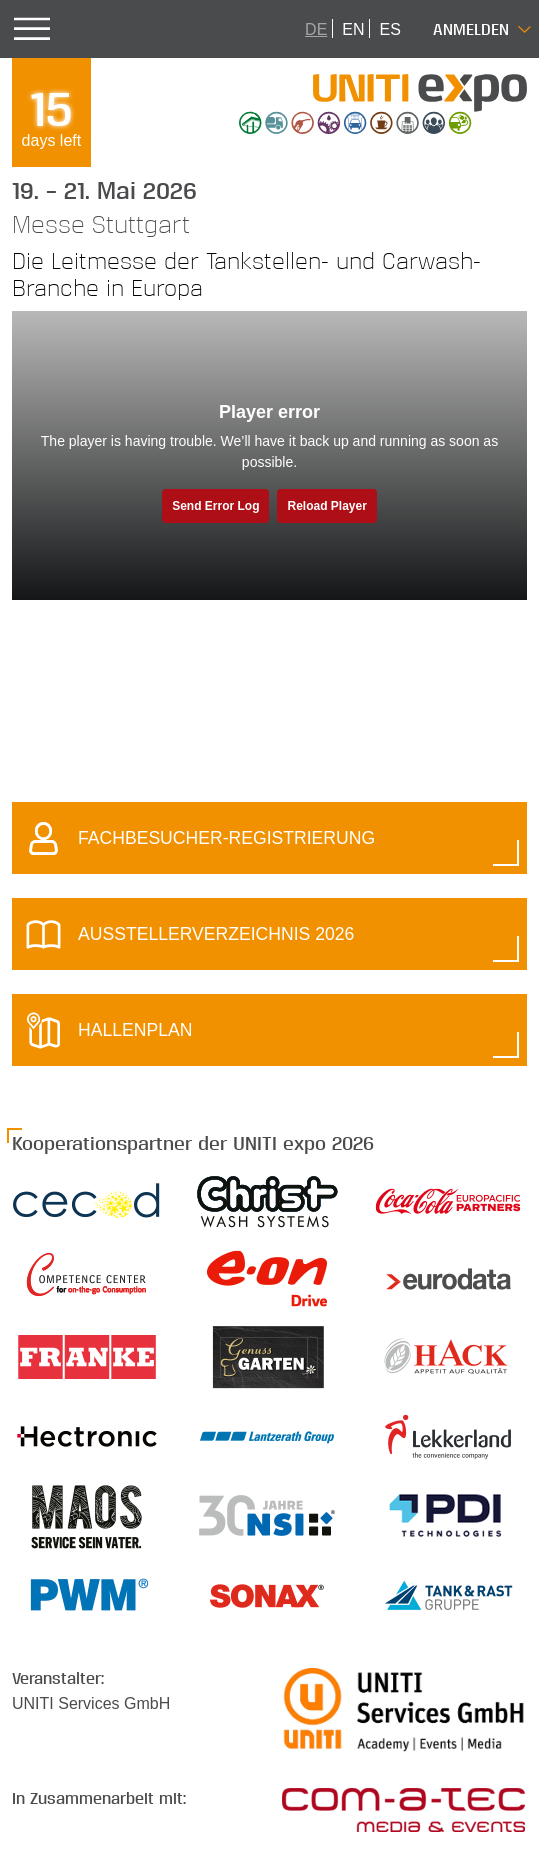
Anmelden (471, 28)
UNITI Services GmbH (91, 1703)
